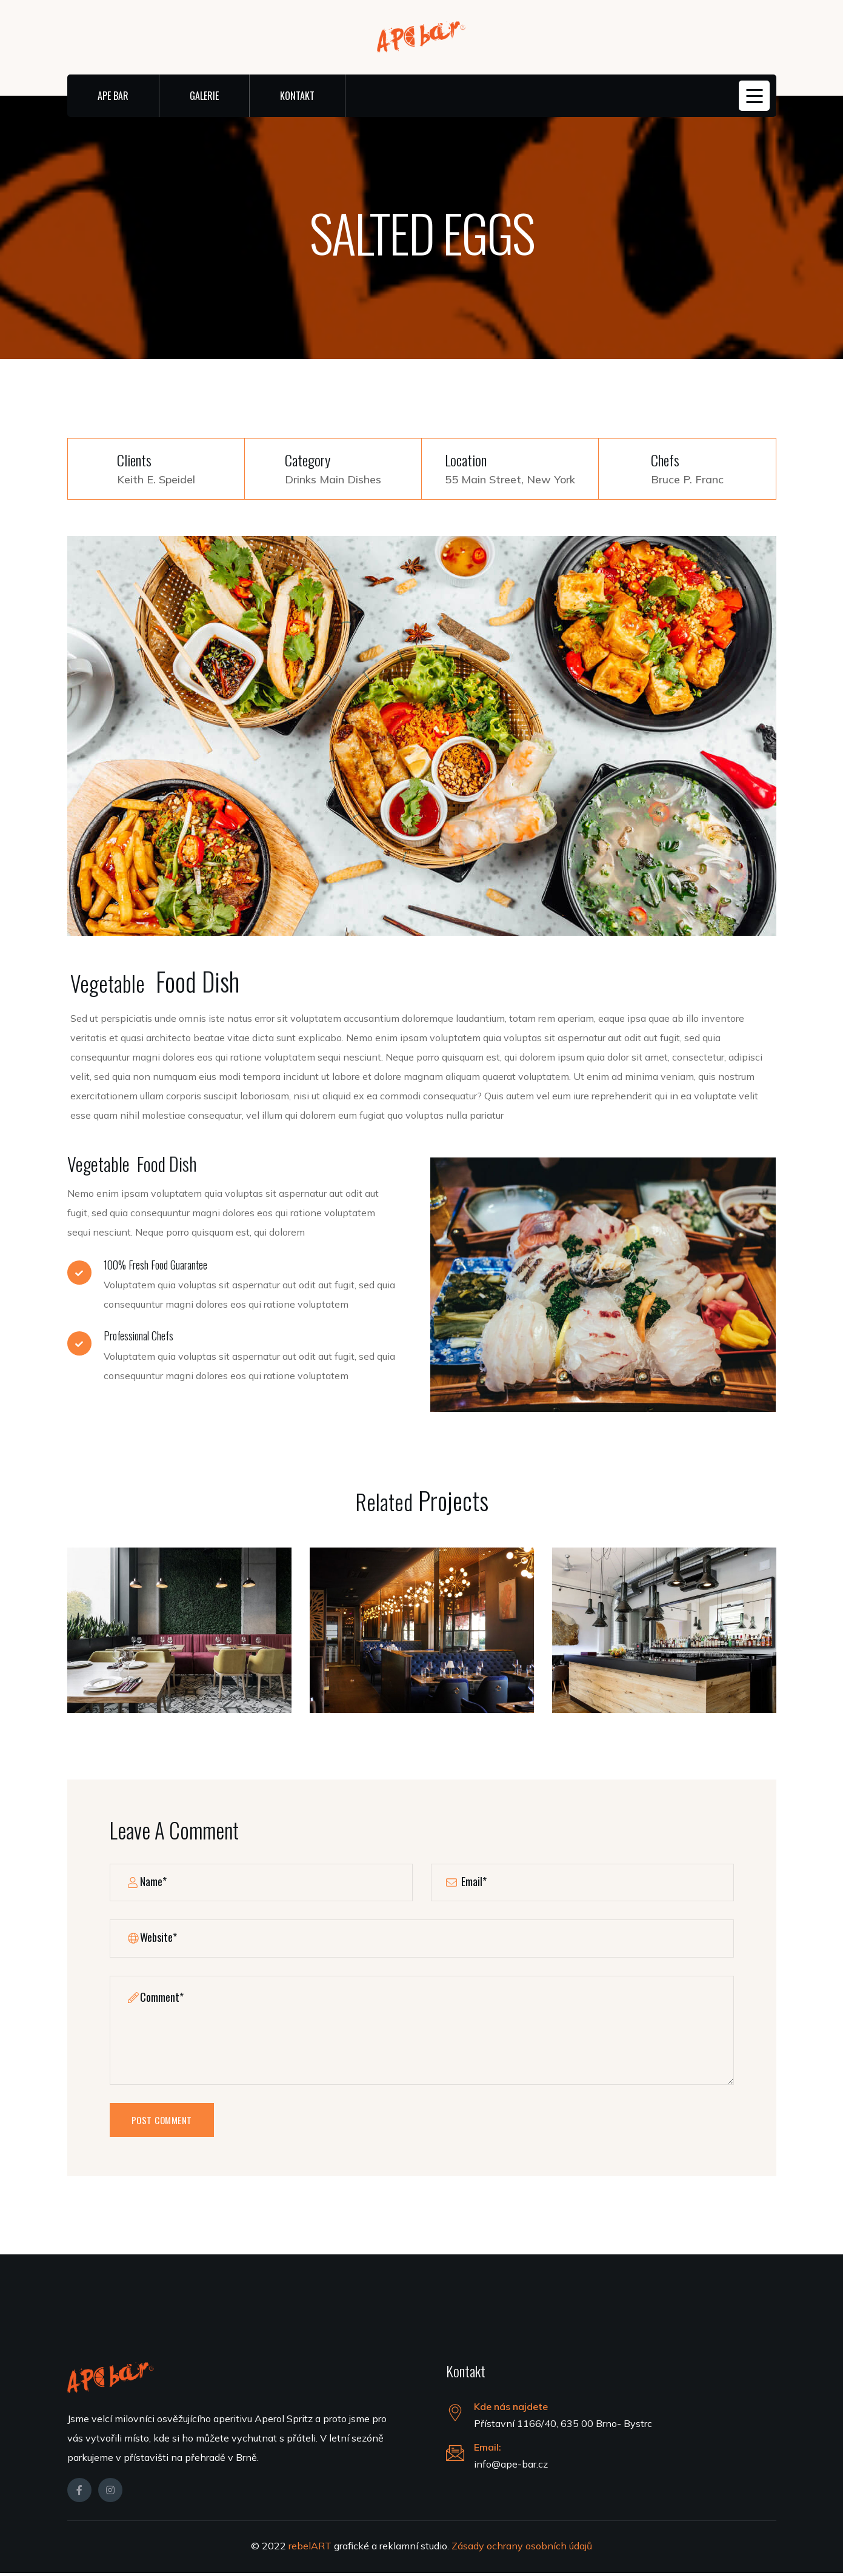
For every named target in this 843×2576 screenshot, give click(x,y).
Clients (134, 460)
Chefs (665, 460)
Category (307, 460)
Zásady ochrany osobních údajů (521, 2549)
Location (466, 460)
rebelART (311, 2549)
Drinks (300, 479)
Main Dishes (350, 479)
